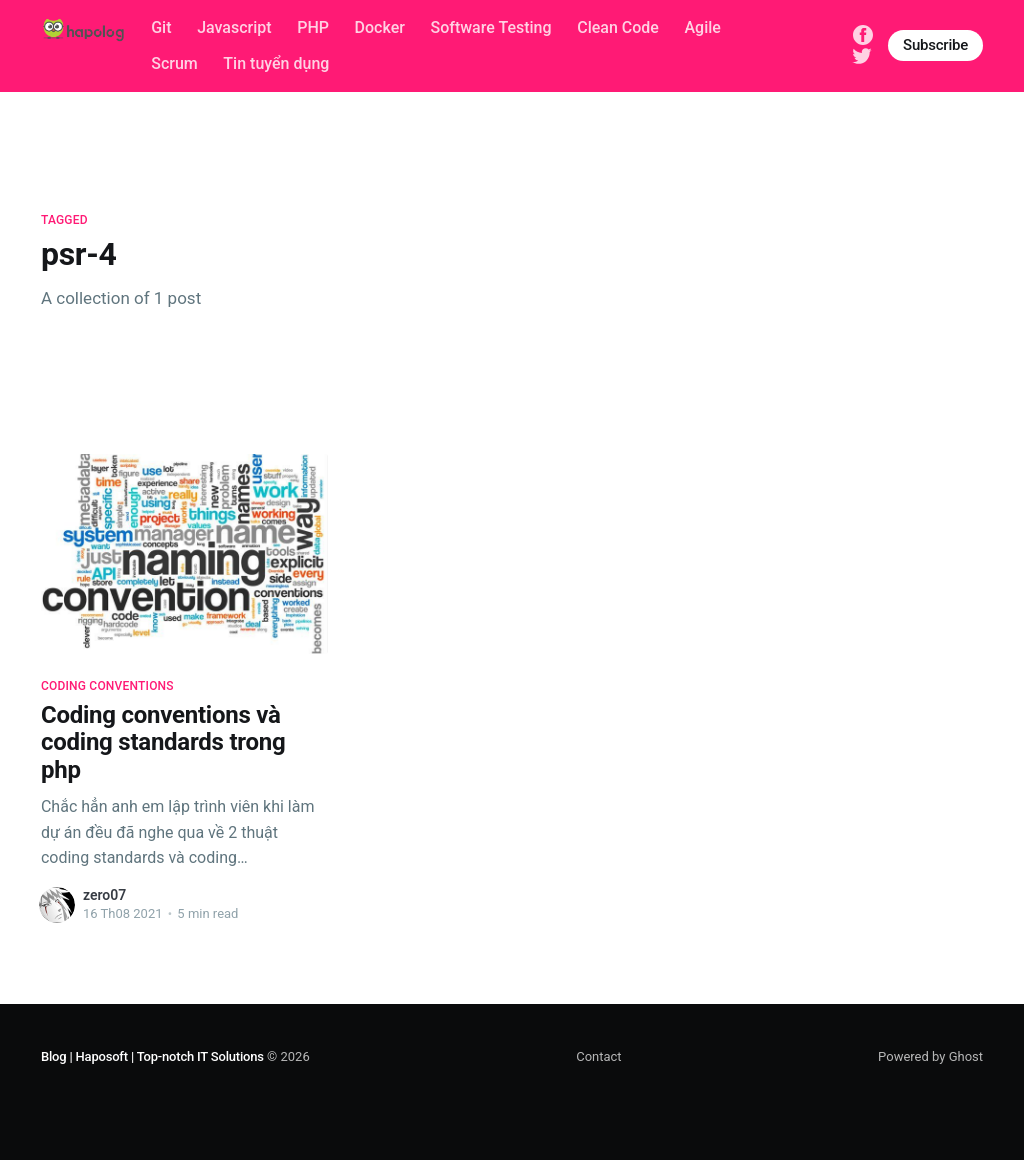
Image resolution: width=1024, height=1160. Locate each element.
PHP (313, 27)
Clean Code (618, 27)
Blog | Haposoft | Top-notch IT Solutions (152, 1056)
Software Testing (490, 27)
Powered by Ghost (930, 1056)
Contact (598, 1056)
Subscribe (935, 45)
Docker (380, 27)
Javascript (234, 27)
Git (161, 27)
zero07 (104, 895)
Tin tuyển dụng (276, 63)
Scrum (174, 63)
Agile (703, 27)
